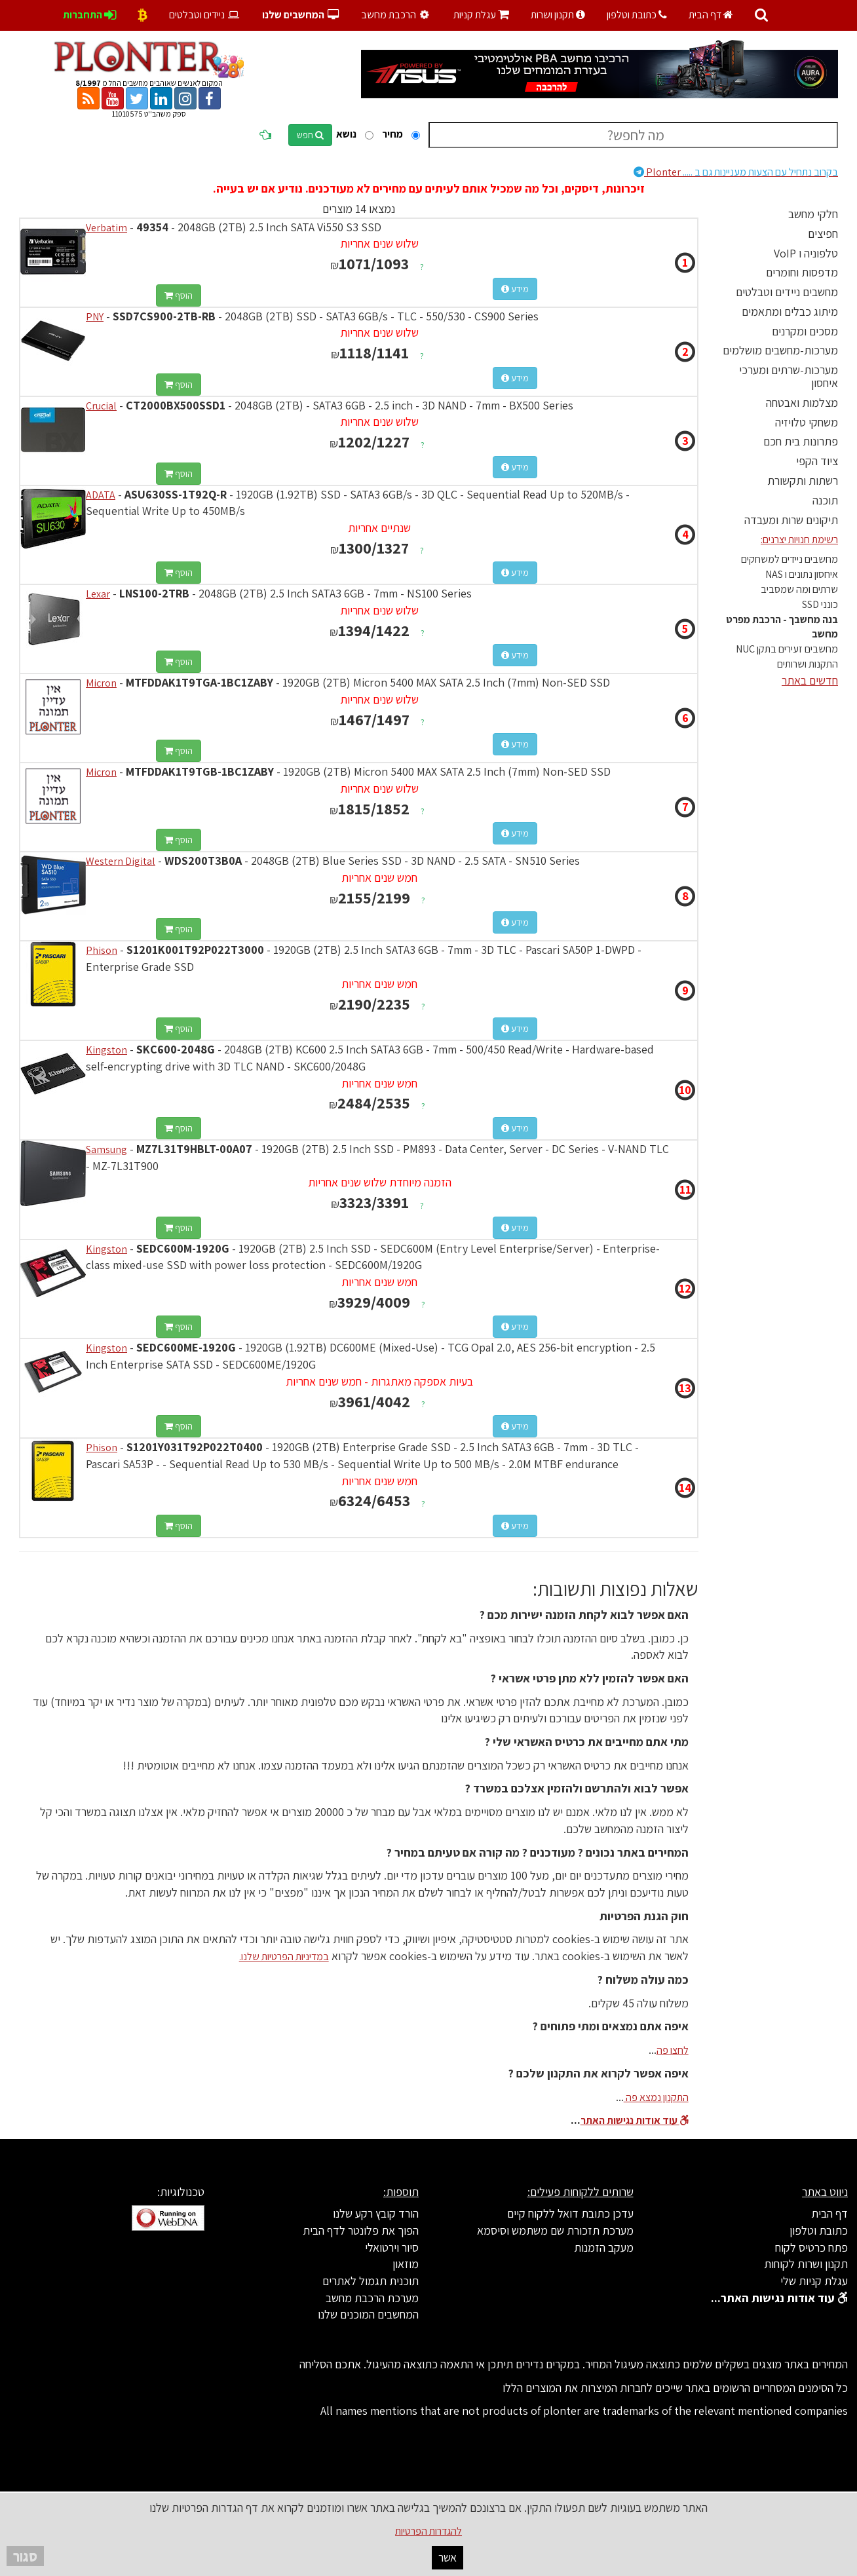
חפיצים (823, 233)
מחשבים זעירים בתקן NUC (787, 649)
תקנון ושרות (558, 15)
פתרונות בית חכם (800, 441)
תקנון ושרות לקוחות (806, 2263)
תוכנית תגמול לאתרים (370, 2280)
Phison (101, 950)
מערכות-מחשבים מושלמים (780, 350)
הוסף (178, 295)
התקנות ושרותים (807, 664)
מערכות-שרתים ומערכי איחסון (788, 376)
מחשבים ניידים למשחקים (789, 559)
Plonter (736, 172)
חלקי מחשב (813, 213)
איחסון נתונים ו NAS (801, 574)
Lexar (98, 594)
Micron (101, 683)
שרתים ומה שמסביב (799, 589)
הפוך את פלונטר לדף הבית (361, 2230)
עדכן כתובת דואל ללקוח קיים (570, 2213)
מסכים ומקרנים (805, 331)
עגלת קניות (481, 15)
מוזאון (405, 2263)
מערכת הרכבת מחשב (372, 2297)
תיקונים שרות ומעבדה (791, 519)
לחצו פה (673, 2050)
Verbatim (106, 228)
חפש (310, 135)
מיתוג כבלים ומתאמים (790, 311)
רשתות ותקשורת (802, 480)
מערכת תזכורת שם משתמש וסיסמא (555, 2230)
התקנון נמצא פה (656, 2097)
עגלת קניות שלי (814, 2280)
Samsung (106, 1149)
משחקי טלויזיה (806, 422)
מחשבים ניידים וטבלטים (787, 291)
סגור (25, 2556)
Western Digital (120, 861)
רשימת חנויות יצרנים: (799, 539)
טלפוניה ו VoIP (806, 253)
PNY (95, 317)
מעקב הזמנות (604, 2247)
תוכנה (825, 500)
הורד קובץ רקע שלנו (376, 2213)
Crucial (101, 406)
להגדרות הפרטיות (428, 2531)
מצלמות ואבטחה (802, 402)
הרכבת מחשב (396, 15)
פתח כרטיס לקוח (811, 2247)
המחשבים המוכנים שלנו (368, 2314)
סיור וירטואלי (392, 2247)
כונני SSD (820, 604)
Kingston (106, 1050)
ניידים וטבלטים (204, 15)
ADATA (100, 495)
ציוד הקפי (817, 460)
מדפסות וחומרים (802, 272)
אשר (447, 2557)
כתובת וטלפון (637, 15)
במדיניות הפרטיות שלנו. (284, 1956)
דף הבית (711, 15)
